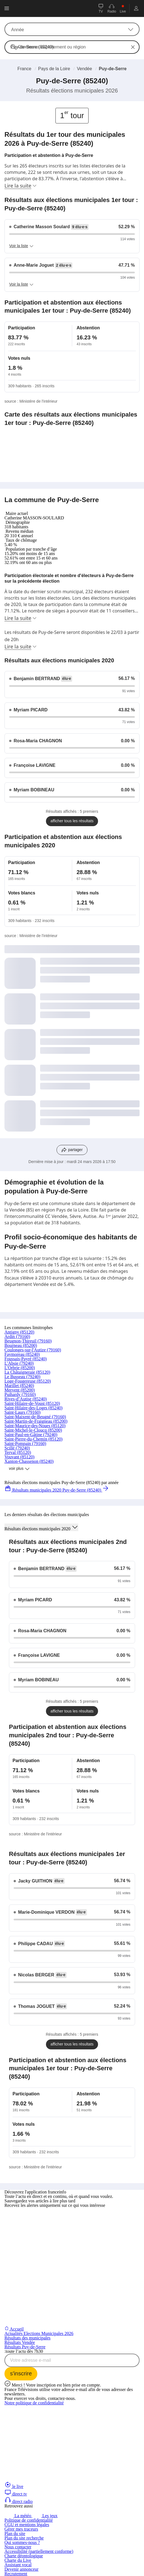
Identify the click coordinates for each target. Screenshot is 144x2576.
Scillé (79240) (17, 1448)
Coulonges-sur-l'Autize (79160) (32, 1349)
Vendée (84, 68)
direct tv (15, 2494)
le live (13, 2486)
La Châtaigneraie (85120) (27, 1372)
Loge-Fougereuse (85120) (27, 1381)
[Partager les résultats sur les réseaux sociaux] (72, 1150)
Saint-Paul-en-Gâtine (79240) (30, 1434)
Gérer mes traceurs (21, 2529)
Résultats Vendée (19, 2342)
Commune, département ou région (52, 47)
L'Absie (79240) (19, 1363)
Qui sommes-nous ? (22, 2542)
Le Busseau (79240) (22, 1376)
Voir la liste (21, 246)
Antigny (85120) (19, 1332)
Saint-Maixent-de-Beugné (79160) (35, 1416)
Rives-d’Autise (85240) (25, 1399)
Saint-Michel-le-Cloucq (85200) (33, 1430)
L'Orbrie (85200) (19, 1367)
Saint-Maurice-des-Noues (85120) (34, 1425)
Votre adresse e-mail (30, 2360)
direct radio (18, 2501)
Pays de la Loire (54, 68)
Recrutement (15, 2573)
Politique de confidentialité (28, 2520)
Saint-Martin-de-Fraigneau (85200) (35, 1421)
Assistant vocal (17, 2564)
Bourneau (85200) (20, 1345)
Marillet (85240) (19, 1385)
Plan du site (14, 2533)
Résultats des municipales (27, 2338)
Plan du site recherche (24, 2538)
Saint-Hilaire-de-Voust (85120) (32, 1403)
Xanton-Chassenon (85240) (28, 1461)
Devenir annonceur (21, 2569)
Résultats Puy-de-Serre (24, 2346)
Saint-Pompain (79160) (25, 1443)
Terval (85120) (17, 1452)
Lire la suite (20, 185)
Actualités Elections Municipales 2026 (39, 2333)
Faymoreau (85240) (22, 1354)
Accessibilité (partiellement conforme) (38, 2551)
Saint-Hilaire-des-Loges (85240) (33, 1407)
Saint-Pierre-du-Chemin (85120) (33, 1439)
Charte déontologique (23, 2555)
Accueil (14, 2329)
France (24, 68)
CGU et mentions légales (26, 2524)
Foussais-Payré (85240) (25, 1358)
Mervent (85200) (19, 1390)
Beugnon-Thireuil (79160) (28, 1341)
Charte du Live (17, 2560)
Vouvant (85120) (19, 1456)
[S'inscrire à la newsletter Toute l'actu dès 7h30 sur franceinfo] (20, 2373)
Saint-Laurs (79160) (22, 1412)
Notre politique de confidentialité (34, 2402)
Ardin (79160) (17, 1336)
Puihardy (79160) (20, 1394)
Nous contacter (17, 2547)
